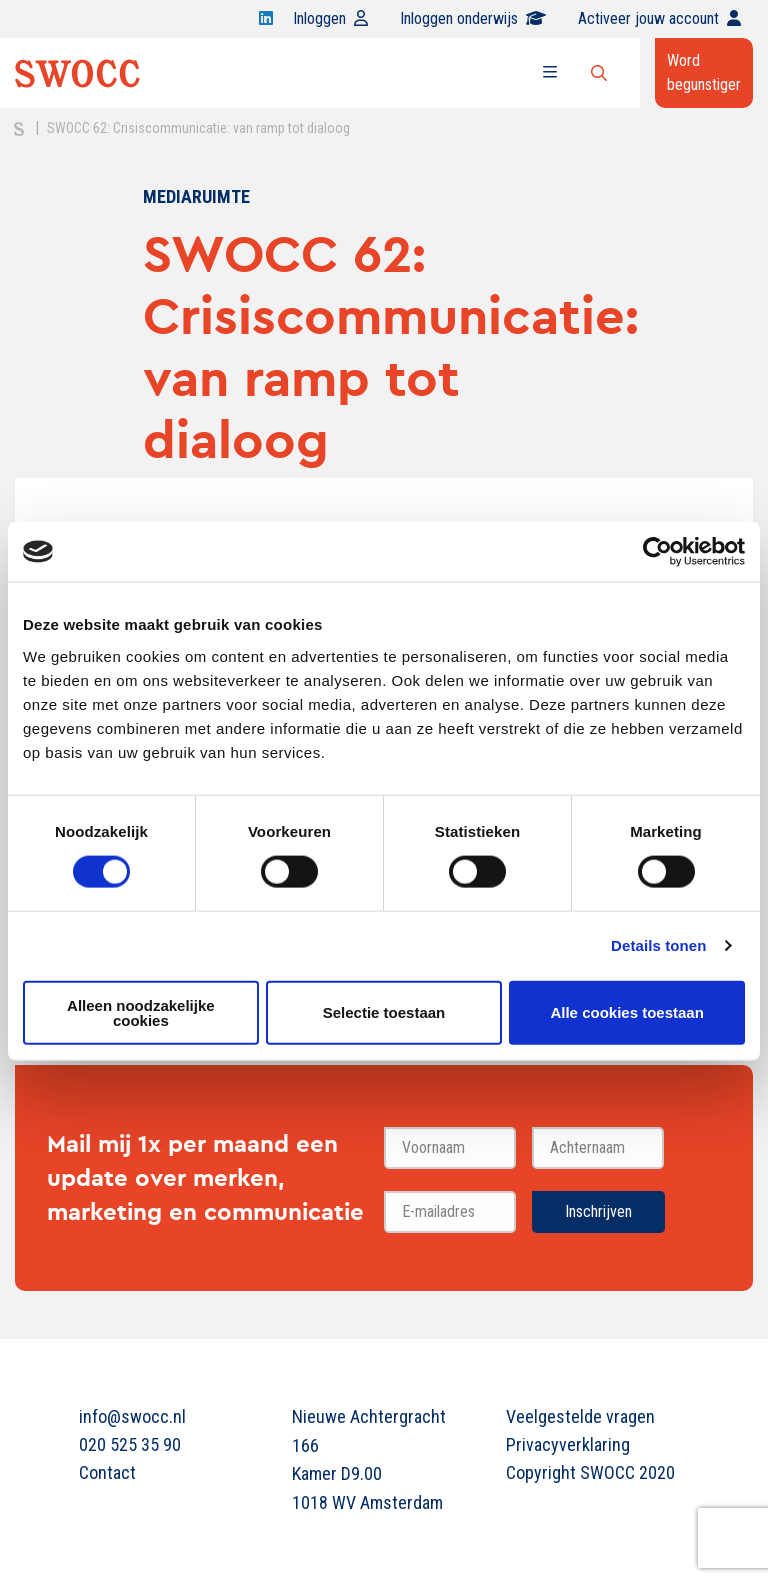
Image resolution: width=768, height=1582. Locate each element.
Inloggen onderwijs (473, 18)
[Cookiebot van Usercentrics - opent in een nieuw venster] (657, 552)
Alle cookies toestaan (626, 1012)
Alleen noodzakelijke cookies (141, 1012)
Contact (107, 1472)
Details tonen (658, 945)
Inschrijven (598, 1211)
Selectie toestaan (384, 1012)
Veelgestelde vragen (580, 1416)
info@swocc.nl (132, 1416)
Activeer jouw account (659, 18)
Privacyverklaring (568, 1444)
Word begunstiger (704, 72)
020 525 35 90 (130, 1444)
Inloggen (330, 18)
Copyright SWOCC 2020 (590, 1472)
